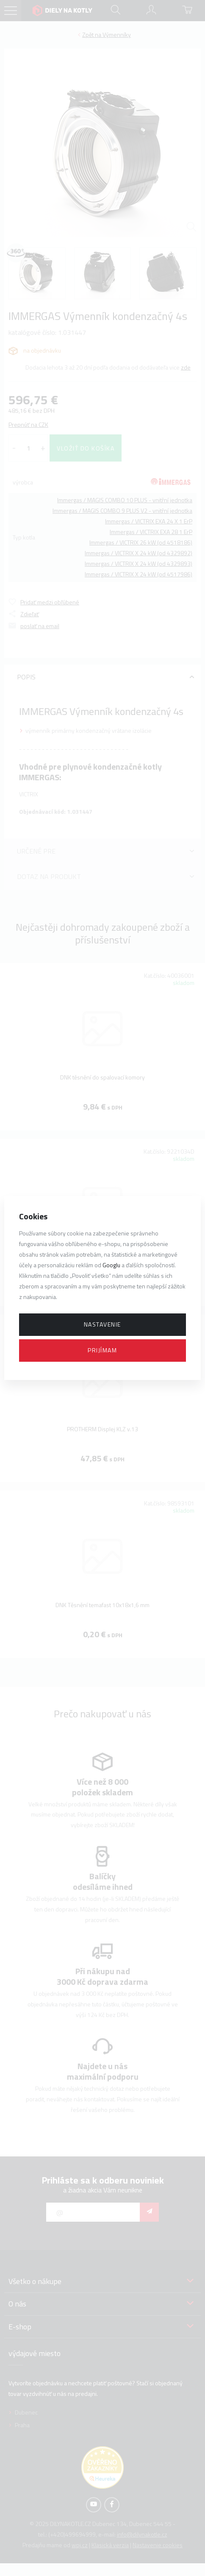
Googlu (111, 1264)
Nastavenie (102, 1324)
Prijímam (102, 1350)
